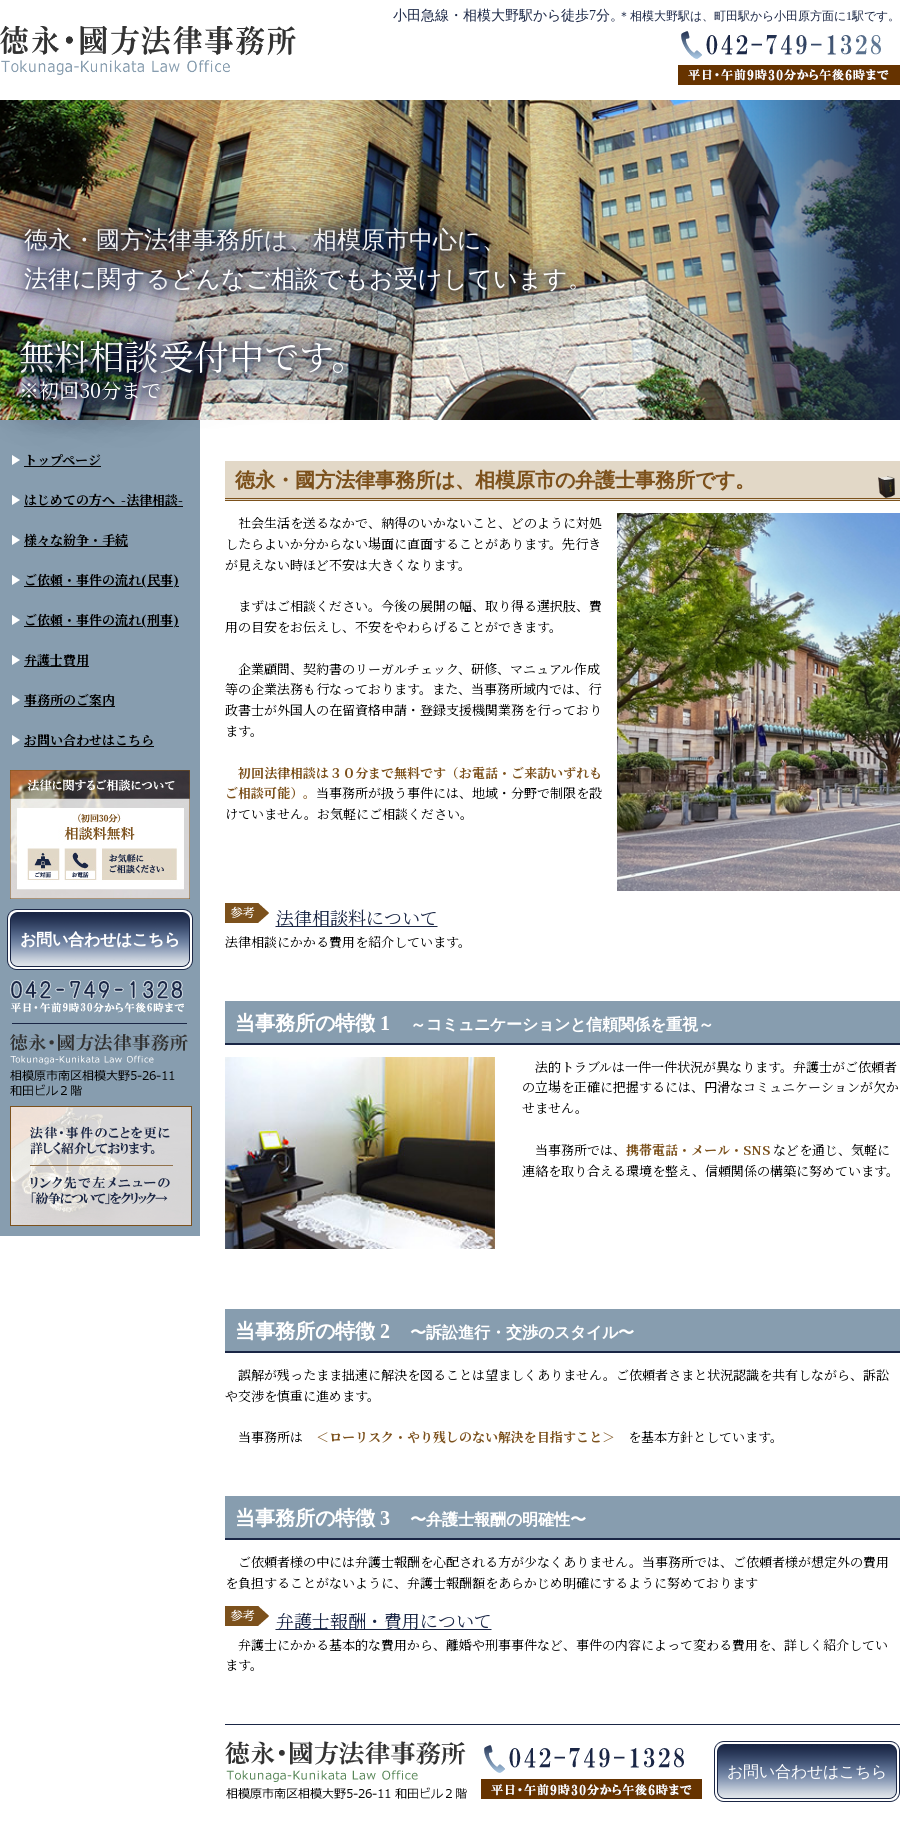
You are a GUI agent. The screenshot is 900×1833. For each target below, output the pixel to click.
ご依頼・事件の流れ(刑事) (101, 619)
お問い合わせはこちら (89, 739)
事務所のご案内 (69, 699)
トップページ (62, 459)
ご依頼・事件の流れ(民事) (101, 579)
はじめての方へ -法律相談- (103, 499)
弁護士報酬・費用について (384, 1620)
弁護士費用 (56, 659)
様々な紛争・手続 (76, 539)
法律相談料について (357, 917)
